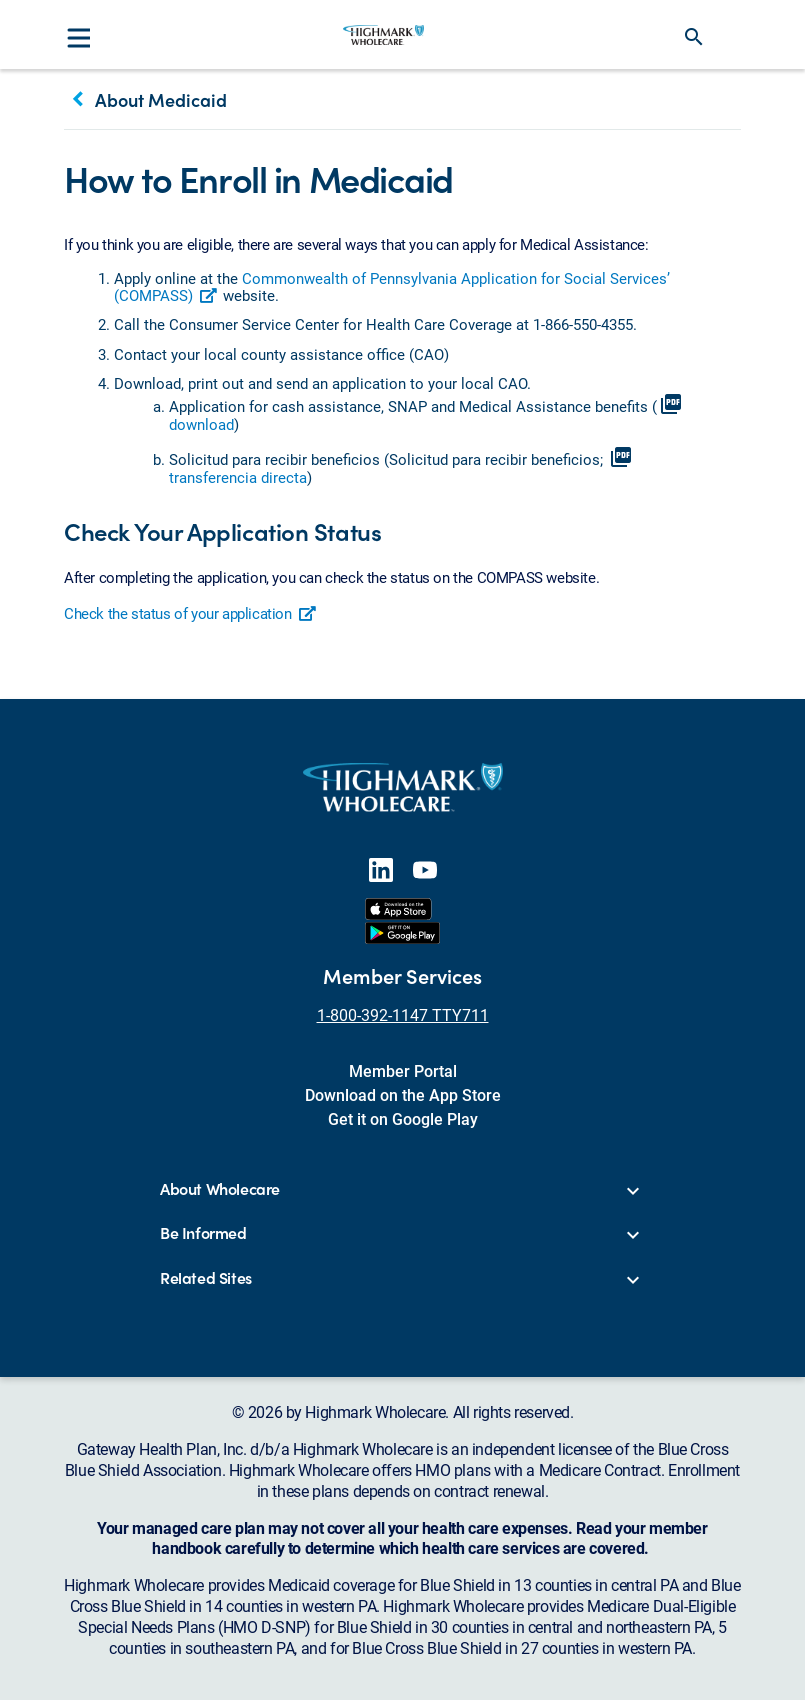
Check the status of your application (190, 613)
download (201, 424)
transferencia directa (238, 477)
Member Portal (403, 1070)
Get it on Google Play (403, 1118)
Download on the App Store (403, 1094)
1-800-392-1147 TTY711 (403, 1014)
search (694, 37)
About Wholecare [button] (220, 1189)
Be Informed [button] (203, 1233)
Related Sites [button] (206, 1278)
